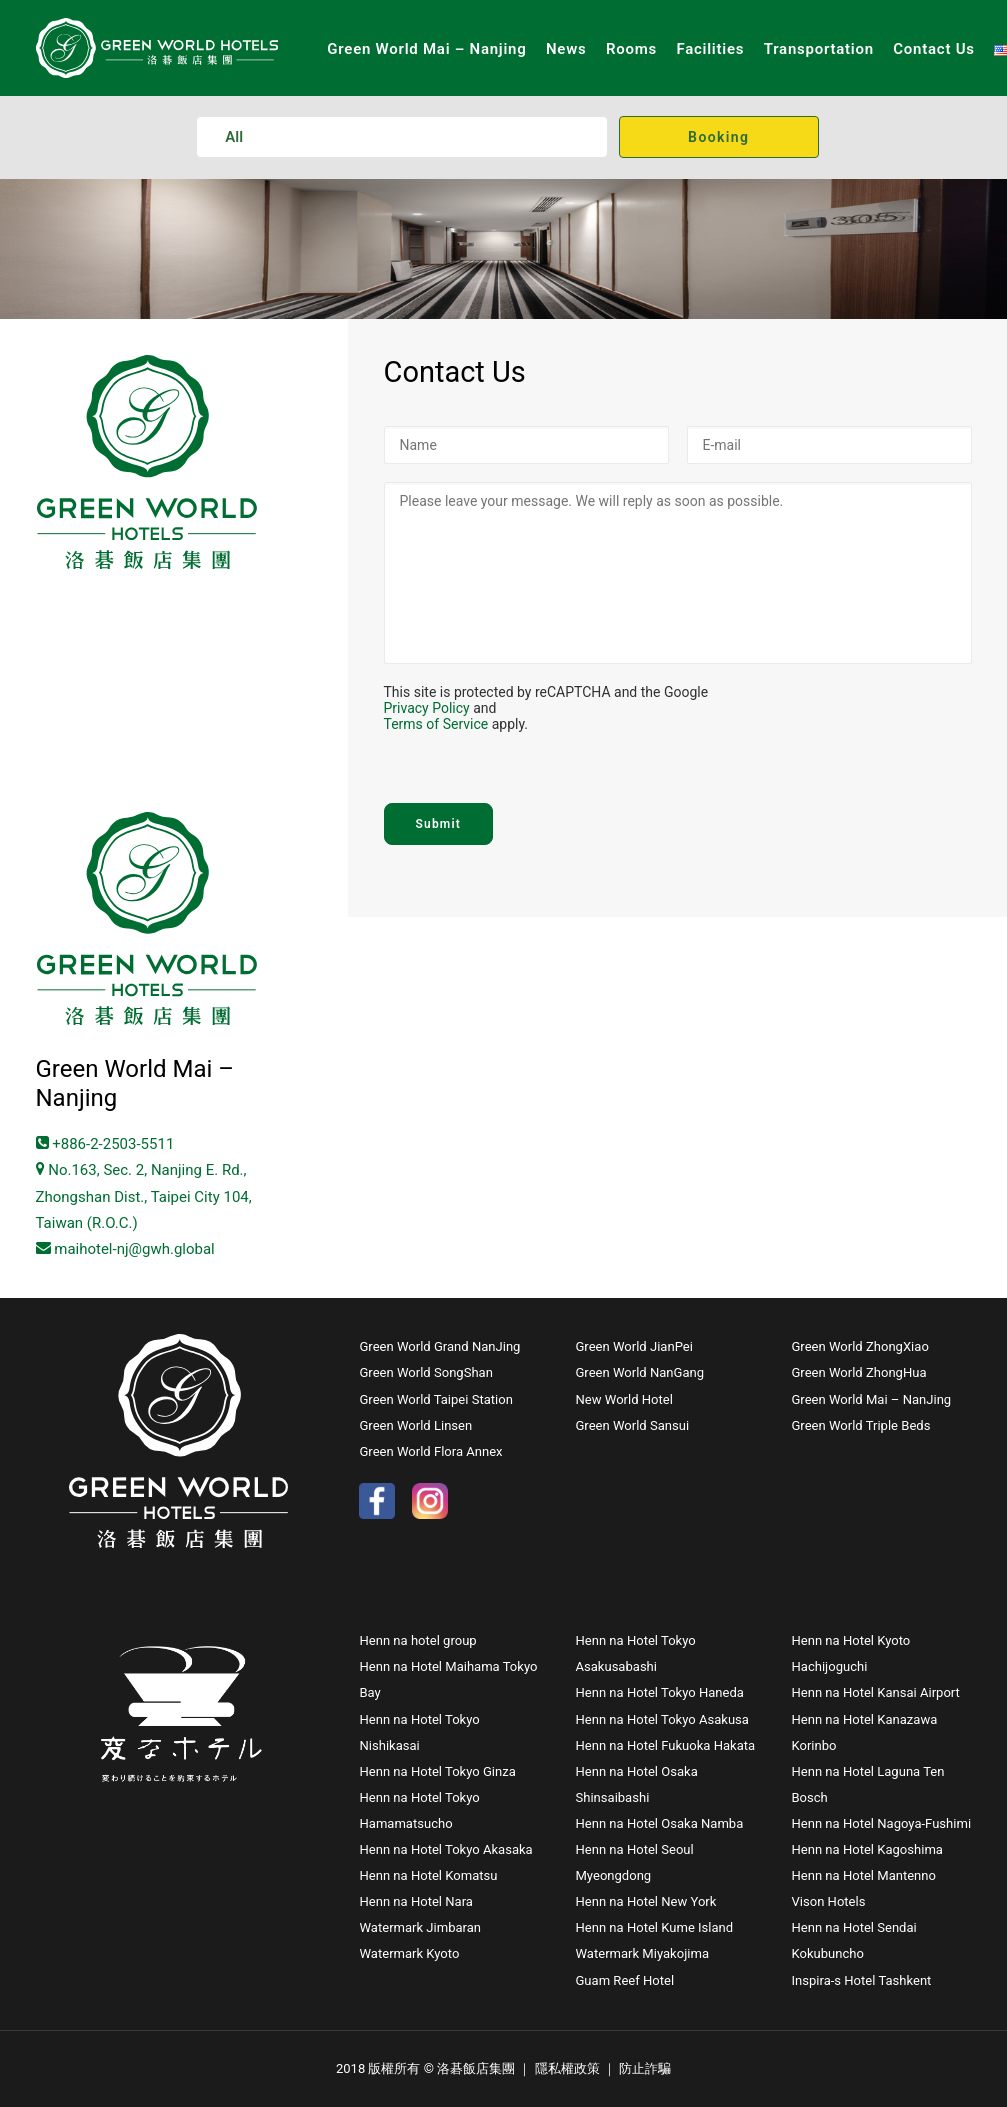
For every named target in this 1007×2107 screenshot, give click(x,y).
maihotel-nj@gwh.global (125, 1249)
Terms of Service (436, 724)
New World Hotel (623, 1399)
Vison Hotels (828, 1901)
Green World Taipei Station (435, 1399)
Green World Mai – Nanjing (426, 49)
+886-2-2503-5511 (105, 1144)
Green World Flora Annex (430, 1451)
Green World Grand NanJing (441, 1346)
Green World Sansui (632, 1425)
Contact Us (933, 49)
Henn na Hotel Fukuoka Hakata (665, 1745)
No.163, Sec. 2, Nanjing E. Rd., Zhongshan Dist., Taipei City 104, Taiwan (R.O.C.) (144, 1196)
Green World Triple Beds (860, 1425)
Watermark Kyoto (409, 1953)
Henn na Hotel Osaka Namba (659, 1823)
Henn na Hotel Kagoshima (866, 1849)
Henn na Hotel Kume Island (654, 1927)
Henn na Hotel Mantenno (863, 1875)
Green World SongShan (425, 1372)
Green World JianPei (633, 1346)
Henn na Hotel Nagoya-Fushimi (881, 1823)
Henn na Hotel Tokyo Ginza (437, 1771)
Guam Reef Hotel (624, 1980)
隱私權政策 (567, 2068)
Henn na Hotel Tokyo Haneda (659, 1692)
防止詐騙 (645, 2068)
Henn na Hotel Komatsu (428, 1875)
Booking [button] (718, 137)
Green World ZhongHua (858, 1372)
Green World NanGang (639, 1372)
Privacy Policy (427, 708)
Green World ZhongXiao (859, 1346)
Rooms (631, 49)
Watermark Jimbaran (420, 1927)
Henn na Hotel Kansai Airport (875, 1692)
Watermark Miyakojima (642, 1953)
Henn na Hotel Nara (415, 1901)
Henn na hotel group (417, 1640)
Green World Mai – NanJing (871, 1399)
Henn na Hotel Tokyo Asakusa (661, 1719)
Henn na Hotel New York (645, 1901)
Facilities (710, 49)
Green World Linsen (415, 1425)
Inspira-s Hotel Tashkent (861, 1980)
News (566, 49)
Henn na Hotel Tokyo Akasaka (445, 1849)
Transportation (819, 49)
